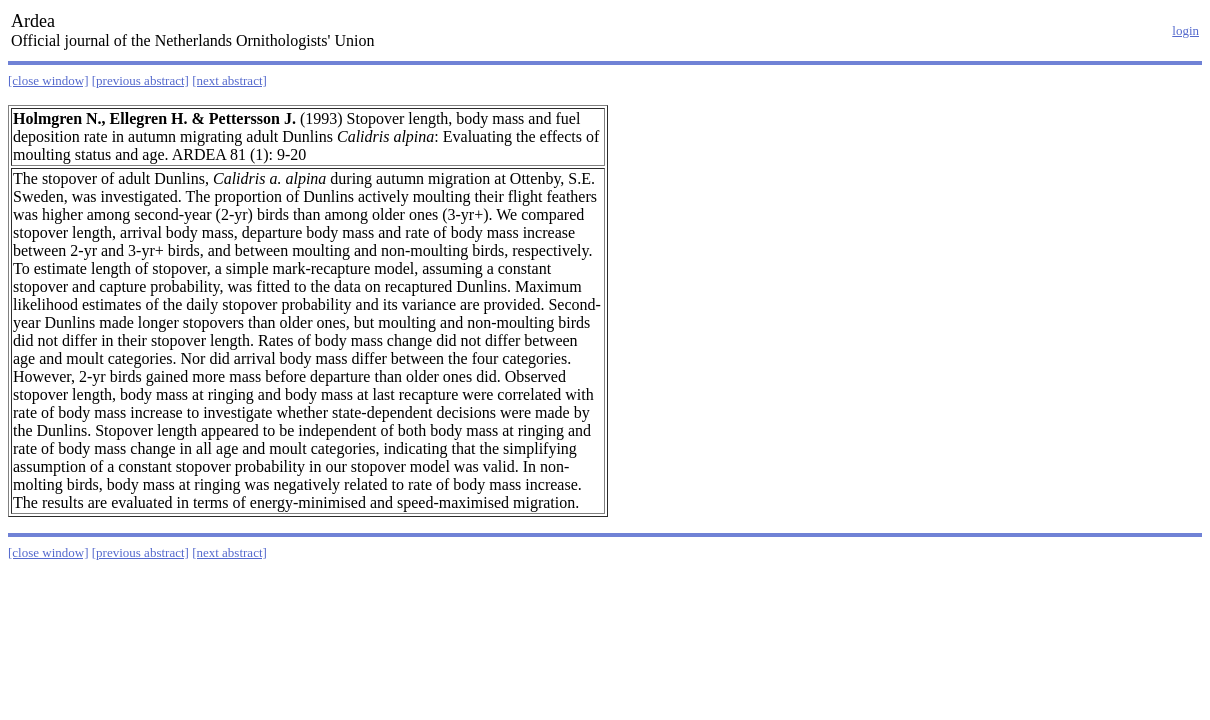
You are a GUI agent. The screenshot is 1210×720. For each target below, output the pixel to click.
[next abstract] (229, 80)
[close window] (48, 80)
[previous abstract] (140, 80)
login (1185, 30)
